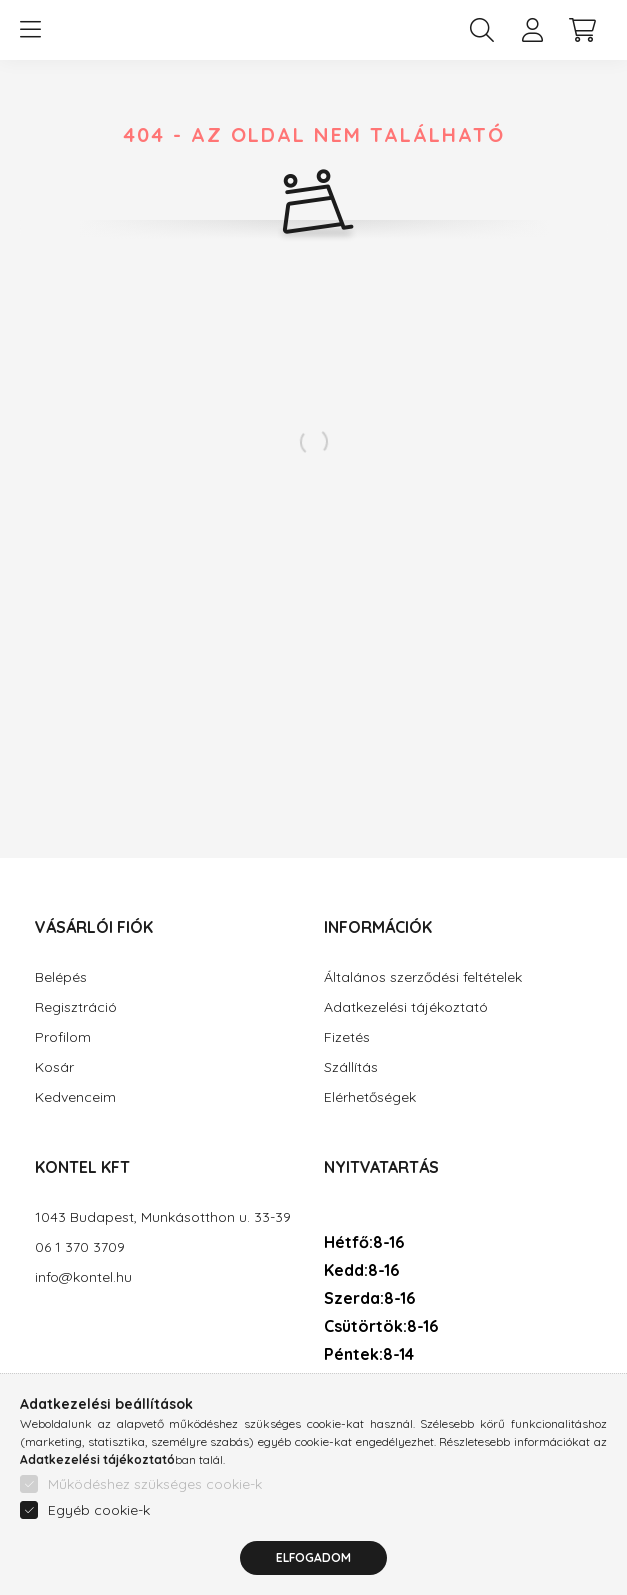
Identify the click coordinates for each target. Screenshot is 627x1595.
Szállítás (351, 1067)
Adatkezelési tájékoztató (406, 1007)
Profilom (63, 1037)
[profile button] (532, 30)
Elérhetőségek (370, 1097)
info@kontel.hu (83, 1277)
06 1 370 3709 (80, 1247)
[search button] (482, 30)
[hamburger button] (30, 30)
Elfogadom (313, 1569)
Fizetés (347, 1037)
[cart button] (582, 30)
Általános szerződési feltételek (423, 977)
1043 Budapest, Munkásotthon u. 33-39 (163, 1217)
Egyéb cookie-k (99, 1522)
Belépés (61, 977)
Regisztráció (76, 1007)
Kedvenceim (75, 1097)
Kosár (54, 1067)
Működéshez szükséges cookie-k (155, 1496)
